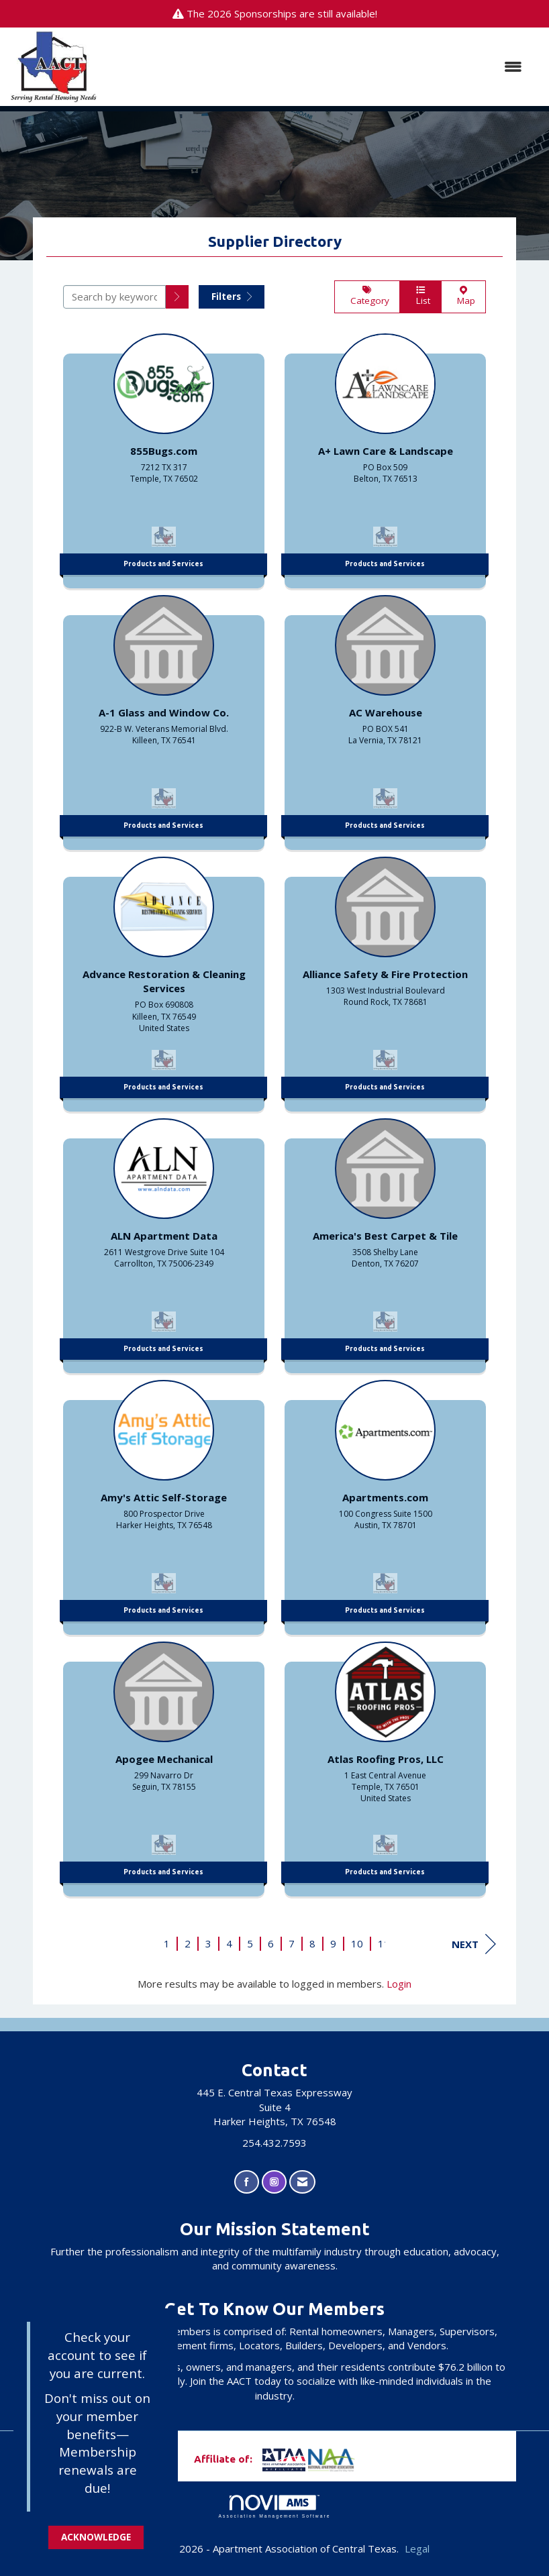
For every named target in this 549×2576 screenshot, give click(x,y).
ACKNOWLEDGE (96, 2537)
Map (463, 296)
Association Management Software (274, 2507)
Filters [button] (231, 296)
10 (357, 1943)
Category (367, 296)
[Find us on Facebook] (246, 2182)
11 (384, 1943)
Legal (417, 2548)
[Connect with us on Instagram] (274, 2182)
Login (399, 1983)
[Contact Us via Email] (302, 2182)
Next (474, 1944)
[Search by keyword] (114, 297)
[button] (177, 297)
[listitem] (163, 457)
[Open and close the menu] (316, 66)
